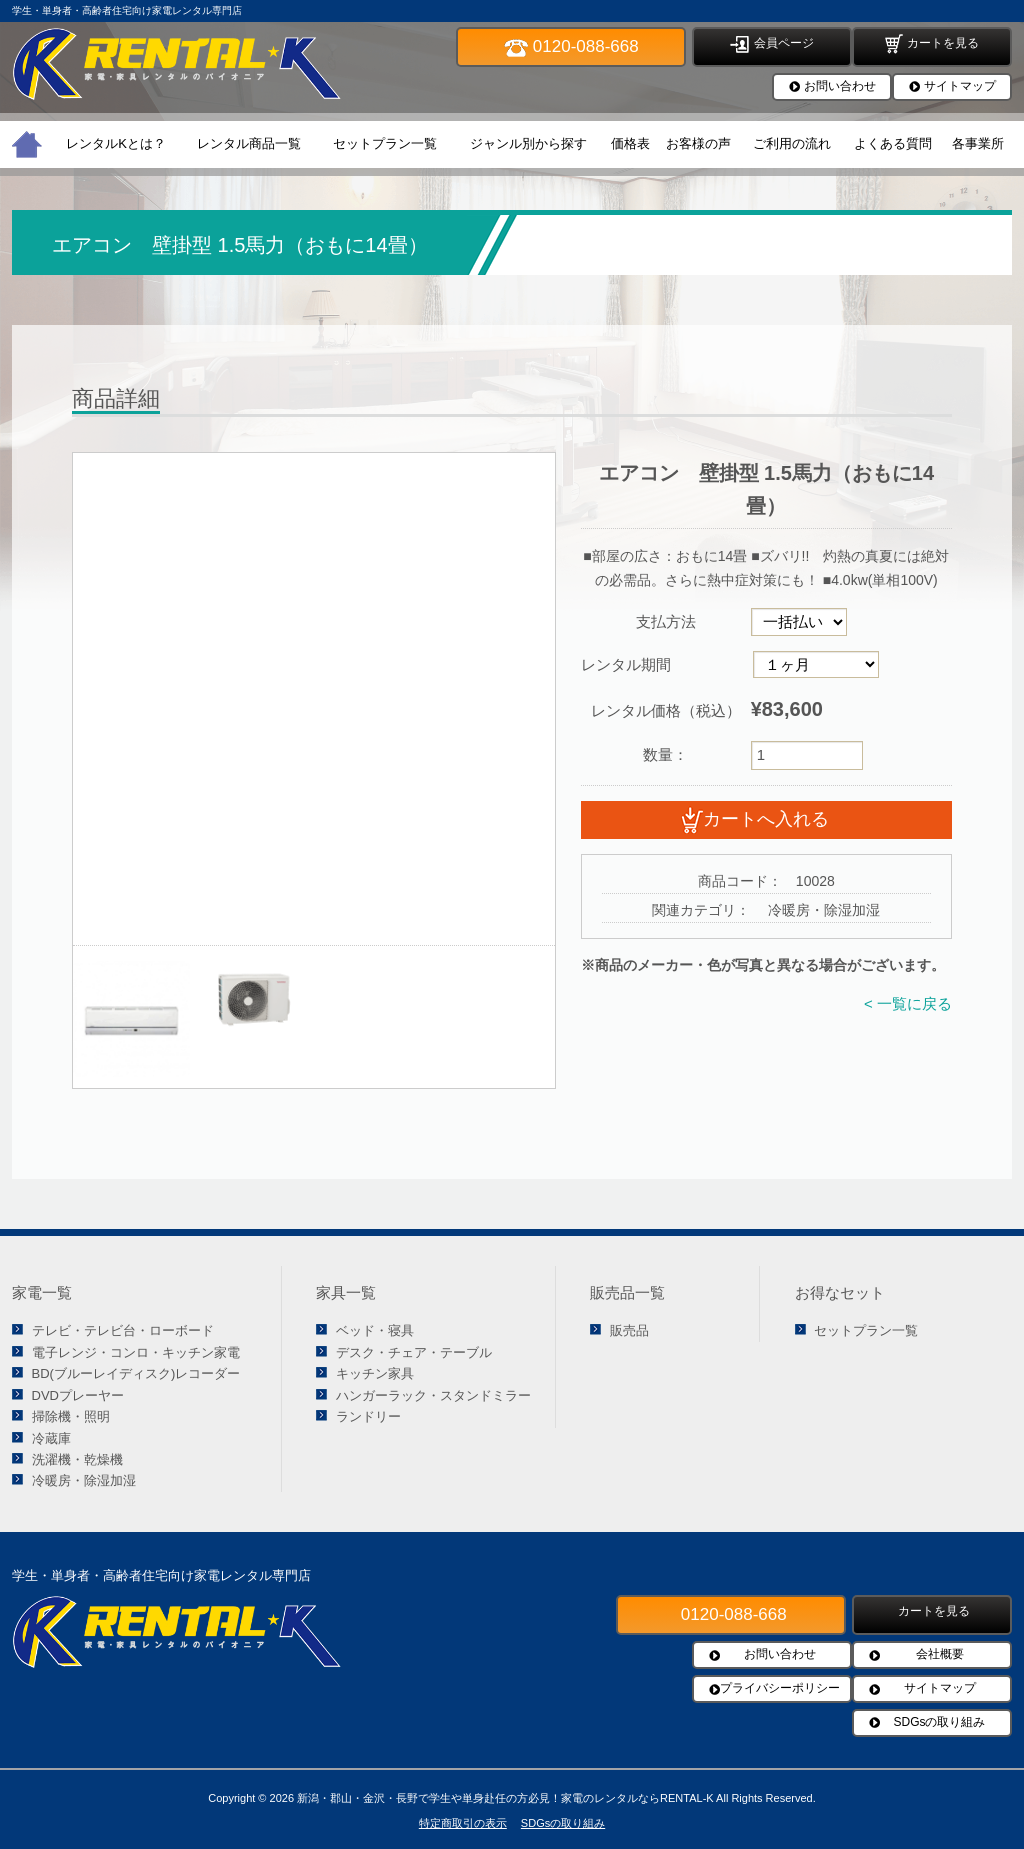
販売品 (629, 1330)
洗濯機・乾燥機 (77, 1459)
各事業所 (978, 143)
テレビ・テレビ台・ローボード (123, 1330)
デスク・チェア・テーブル (414, 1352)
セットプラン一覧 (385, 143)
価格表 (630, 143)
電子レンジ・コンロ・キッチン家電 (136, 1352)
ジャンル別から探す (528, 143)
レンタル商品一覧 (249, 143)
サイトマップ (960, 86)
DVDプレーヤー (78, 1395)
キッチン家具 (375, 1373)
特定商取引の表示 (463, 1823)
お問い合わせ (840, 86)
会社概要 (940, 1654)
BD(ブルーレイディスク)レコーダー (136, 1373)
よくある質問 (893, 143)
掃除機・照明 (71, 1416)
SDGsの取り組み (939, 1722)
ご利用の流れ (792, 143)
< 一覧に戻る (908, 1003)
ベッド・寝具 (375, 1330)
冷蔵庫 (51, 1438)
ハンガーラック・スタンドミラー (433, 1395)
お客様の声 (698, 143)
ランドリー (368, 1416)
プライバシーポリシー (780, 1688)
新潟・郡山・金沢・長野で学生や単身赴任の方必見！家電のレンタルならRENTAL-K (505, 1798)
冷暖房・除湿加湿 (84, 1480)
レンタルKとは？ (116, 143)
